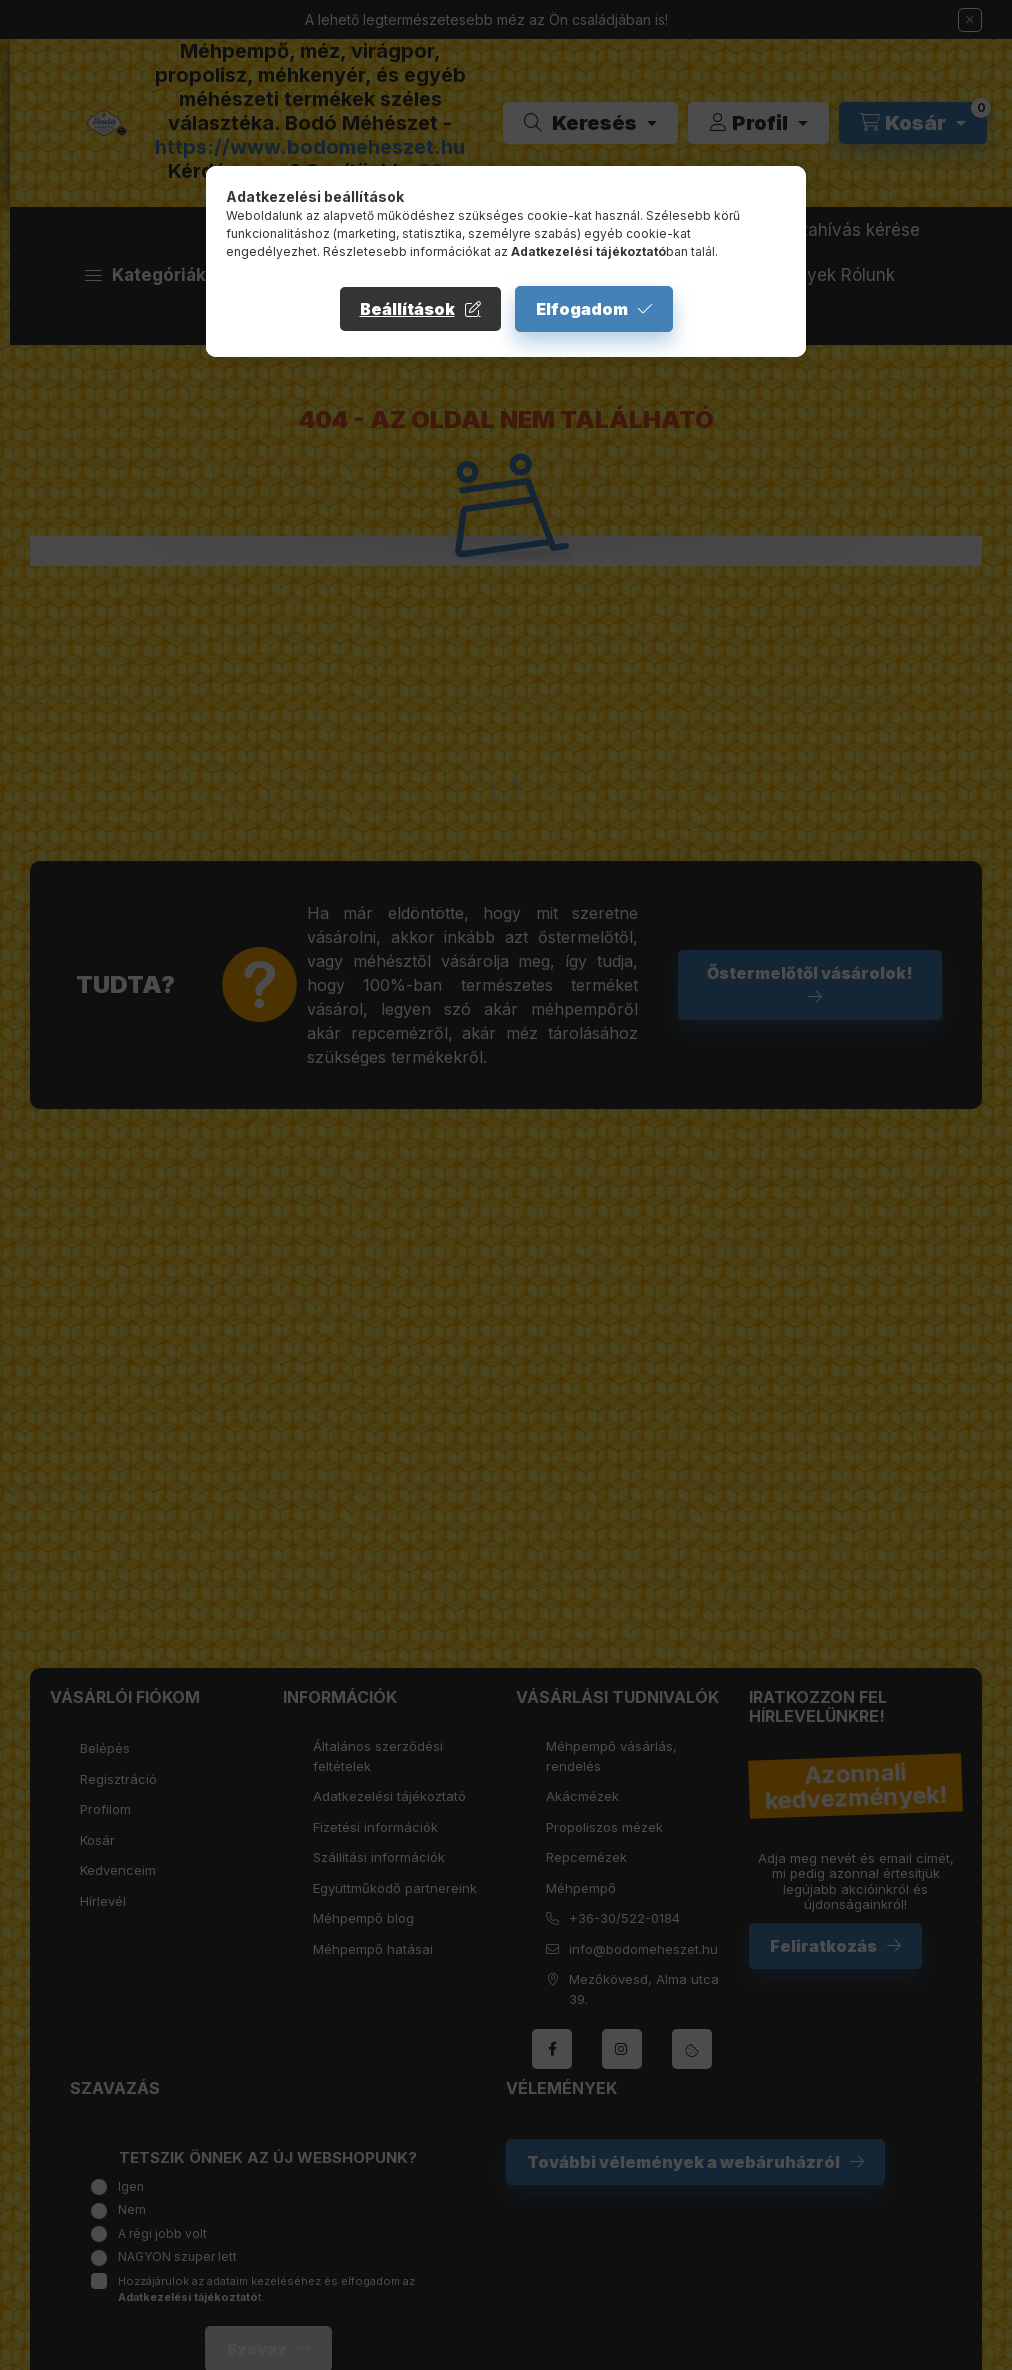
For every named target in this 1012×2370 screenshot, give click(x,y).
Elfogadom (582, 309)
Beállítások (407, 309)
